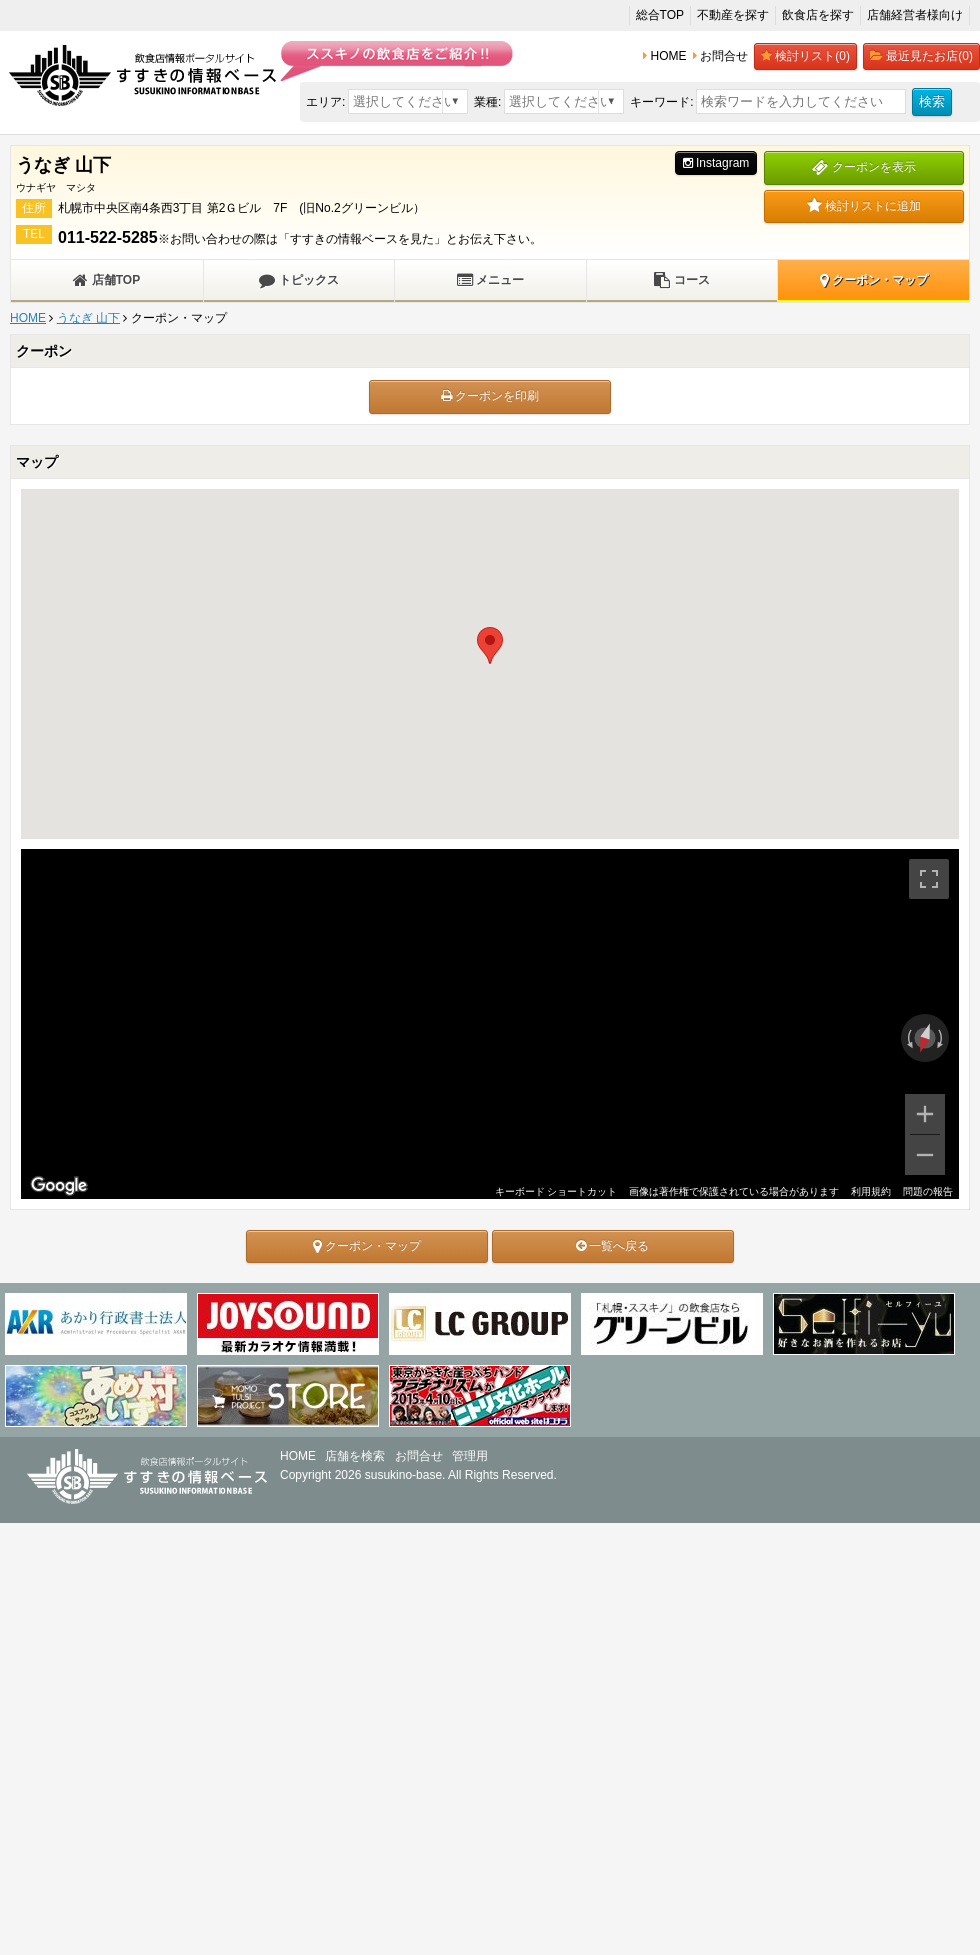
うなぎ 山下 (88, 318)
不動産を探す (733, 15)
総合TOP (660, 15)
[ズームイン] (925, 1114)
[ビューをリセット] (925, 1038)
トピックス (298, 280)
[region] (490, 1024)
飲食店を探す (818, 15)
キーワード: (661, 102)
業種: (487, 102)
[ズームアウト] (925, 1155)
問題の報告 (928, 1191)
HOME (28, 318)
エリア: (325, 102)
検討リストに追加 (864, 206)
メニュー (490, 280)
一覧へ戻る (612, 1246)
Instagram (716, 163)
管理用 (470, 1456)
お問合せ (419, 1456)
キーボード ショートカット (556, 1191)
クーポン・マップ (874, 280)
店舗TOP (106, 280)
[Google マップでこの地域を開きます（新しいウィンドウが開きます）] (59, 1186)
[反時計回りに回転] (908, 1038)
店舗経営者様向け (915, 15)
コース (681, 280)
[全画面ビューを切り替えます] (929, 879)
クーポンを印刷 (490, 396)
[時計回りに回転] (942, 1038)
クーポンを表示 (863, 167)
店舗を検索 (355, 1456)
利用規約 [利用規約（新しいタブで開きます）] (871, 1191)
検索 (932, 101)
